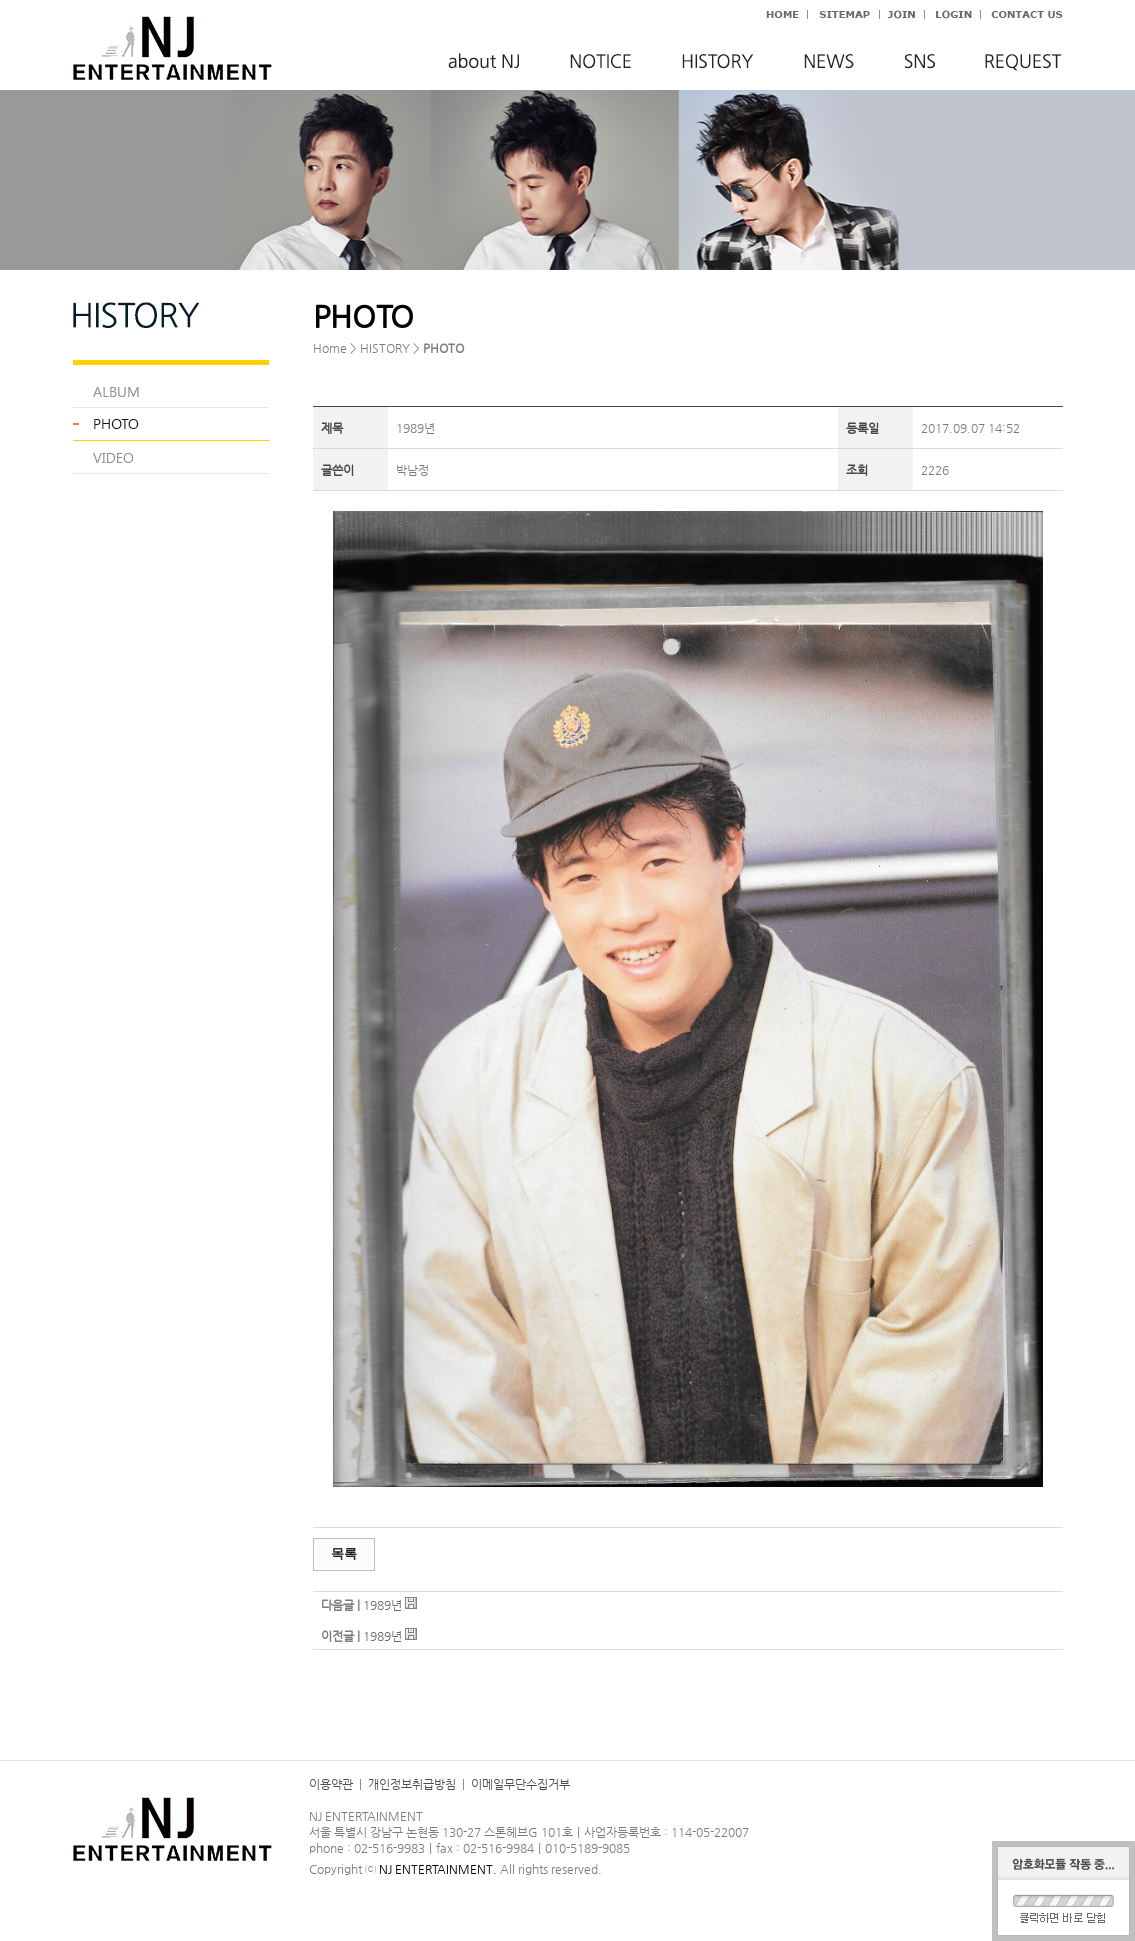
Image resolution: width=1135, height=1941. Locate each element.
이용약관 (331, 1784)
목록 (344, 1553)
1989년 (382, 1605)
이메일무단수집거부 (520, 1784)
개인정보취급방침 (412, 1784)
